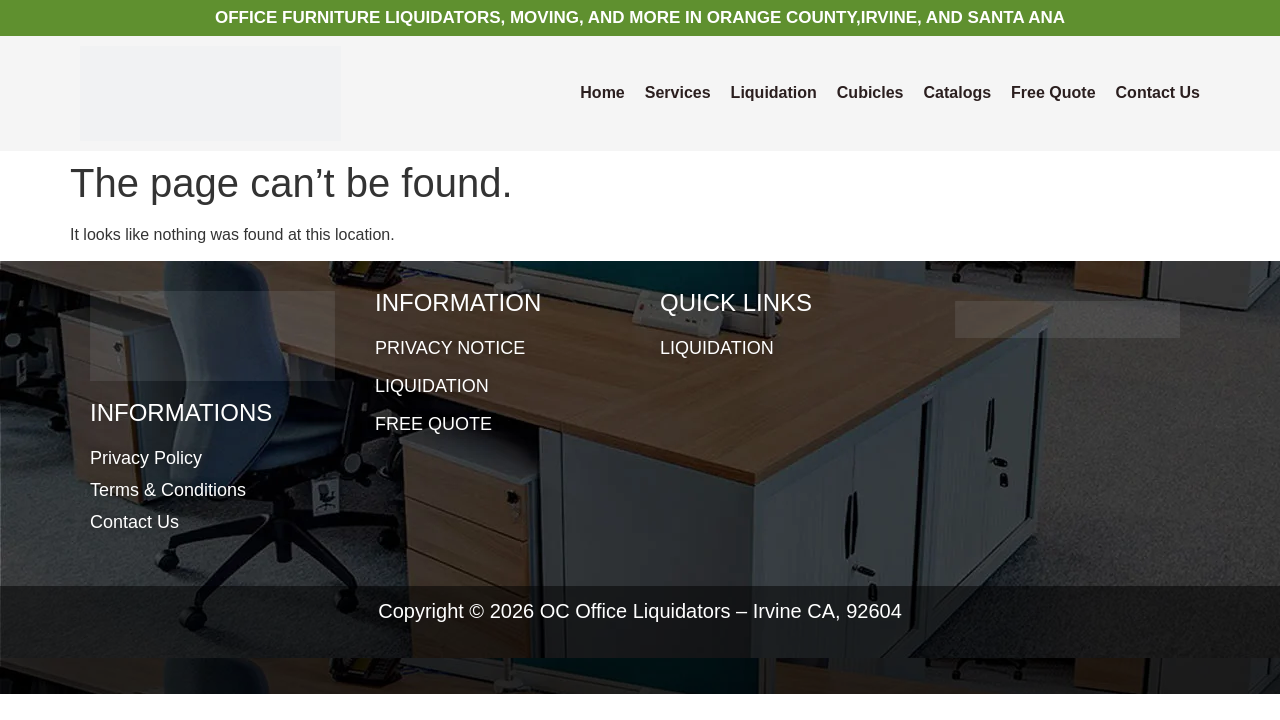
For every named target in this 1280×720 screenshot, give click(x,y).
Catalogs (958, 92)
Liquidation (774, 92)
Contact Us (1158, 92)
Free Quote (1053, 92)
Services (678, 92)
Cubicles (870, 92)
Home (602, 92)
